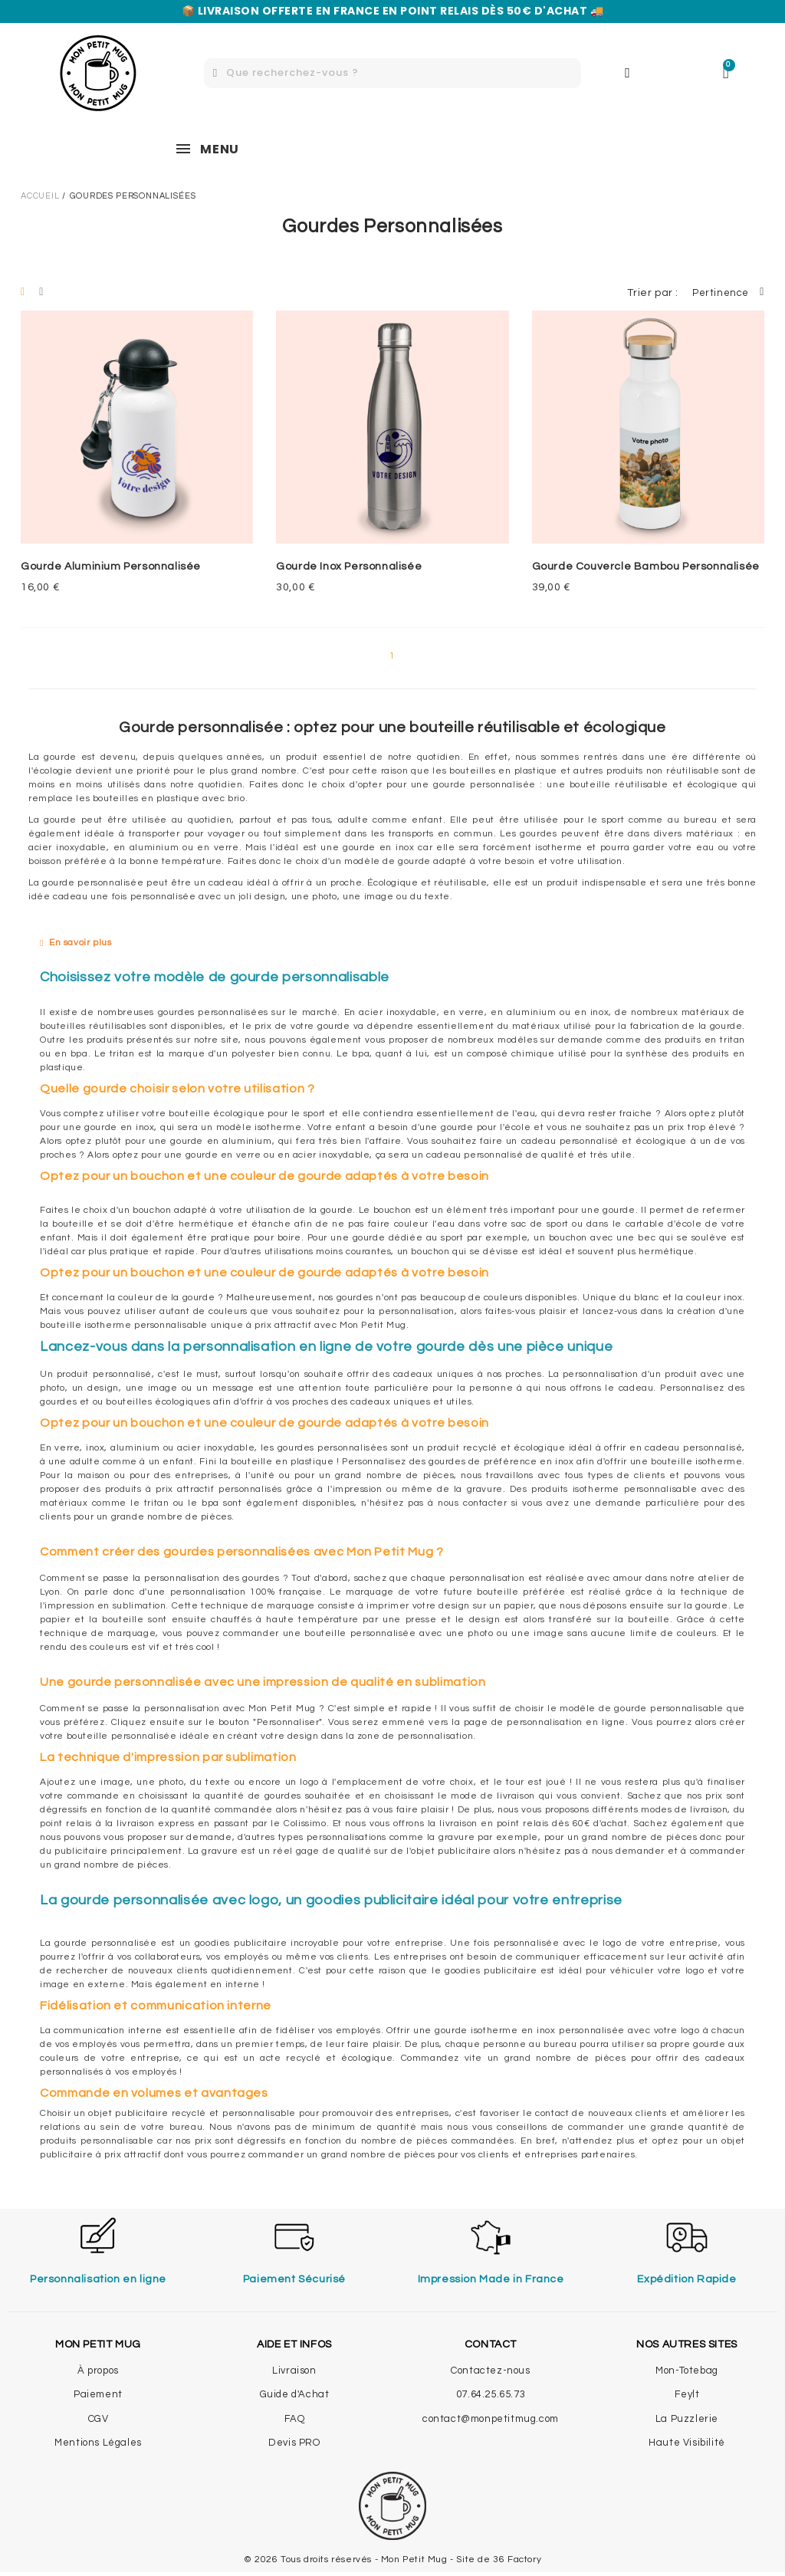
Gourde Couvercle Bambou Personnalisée (646, 566)
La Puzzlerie (686, 2418)
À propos (98, 2370)
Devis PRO (294, 2442)
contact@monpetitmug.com (490, 2418)
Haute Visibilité (687, 2442)
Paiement (98, 2394)
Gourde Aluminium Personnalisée (111, 566)
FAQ (294, 2418)
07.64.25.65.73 (490, 2394)
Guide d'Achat (295, 2394)
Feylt (687, 2394)
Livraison (294, 2370)
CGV (98, 2418)
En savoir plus (80, 943)
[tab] (392, 943)
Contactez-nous (490, 2370)
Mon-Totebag (686, 2370)
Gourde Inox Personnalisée (349, 566)
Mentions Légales (98, 2442)
